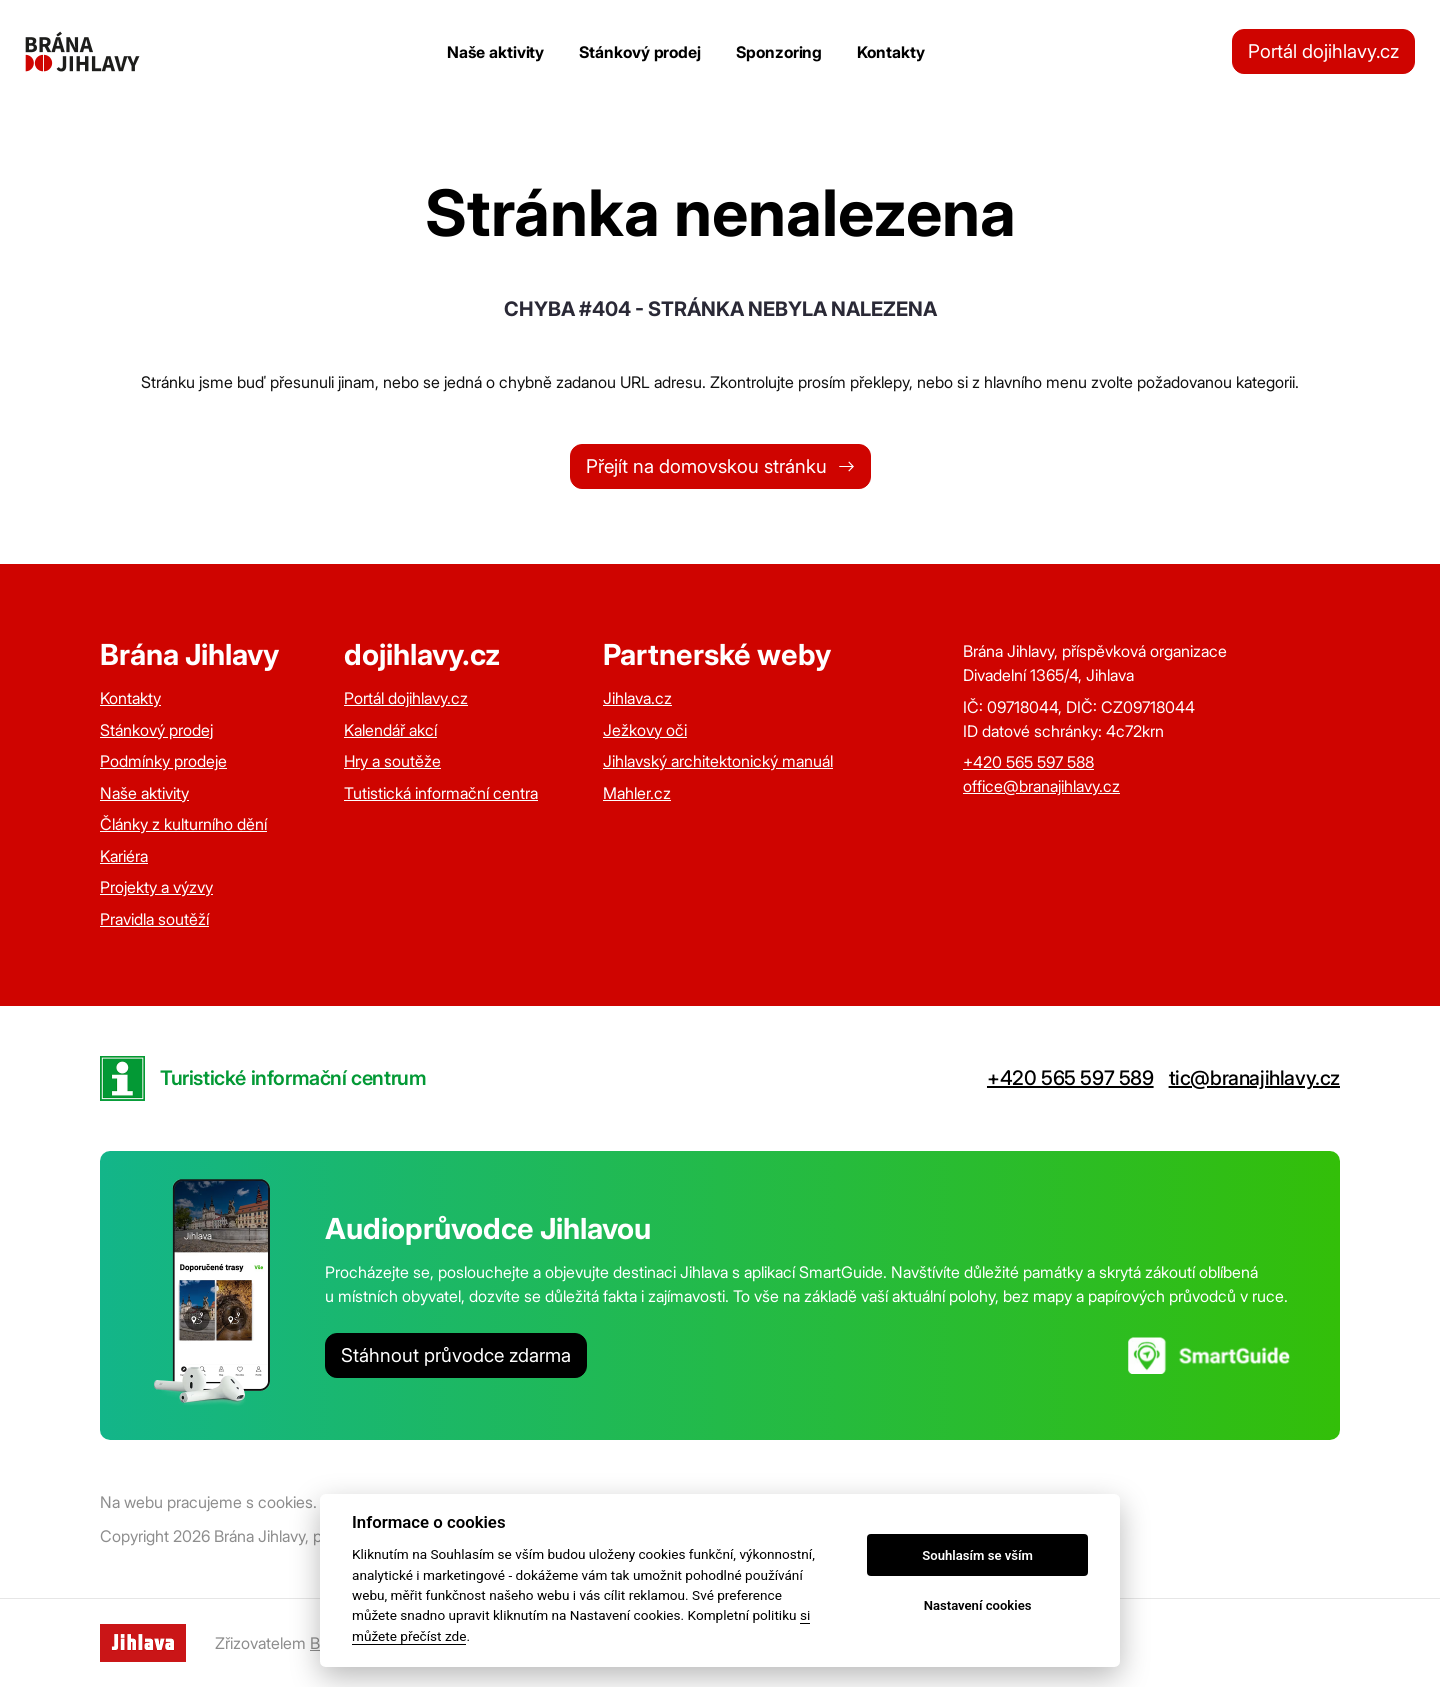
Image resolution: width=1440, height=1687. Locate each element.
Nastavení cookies (978, 1605)
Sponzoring (779, 52)
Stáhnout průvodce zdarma (456, 1355)
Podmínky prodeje (163, 761)
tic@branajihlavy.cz (1254, 1078)
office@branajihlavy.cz (1041, 786)
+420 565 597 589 (1070, 1078)
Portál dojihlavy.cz (1323, 51)
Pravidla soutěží (154, 919)
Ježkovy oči (645, 730)
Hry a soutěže (392, 761)
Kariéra (124, 856)
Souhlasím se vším (977, 1555)
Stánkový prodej (640, 52)
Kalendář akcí (390, 730)
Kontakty (890, 52)
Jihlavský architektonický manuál (718, 761)
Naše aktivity (495, 52)
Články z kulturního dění (183, 824)
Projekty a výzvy (156, 887)
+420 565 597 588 (1028, 762)
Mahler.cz (637, 793)
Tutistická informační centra (441, 793)
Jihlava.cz (637, 698)
